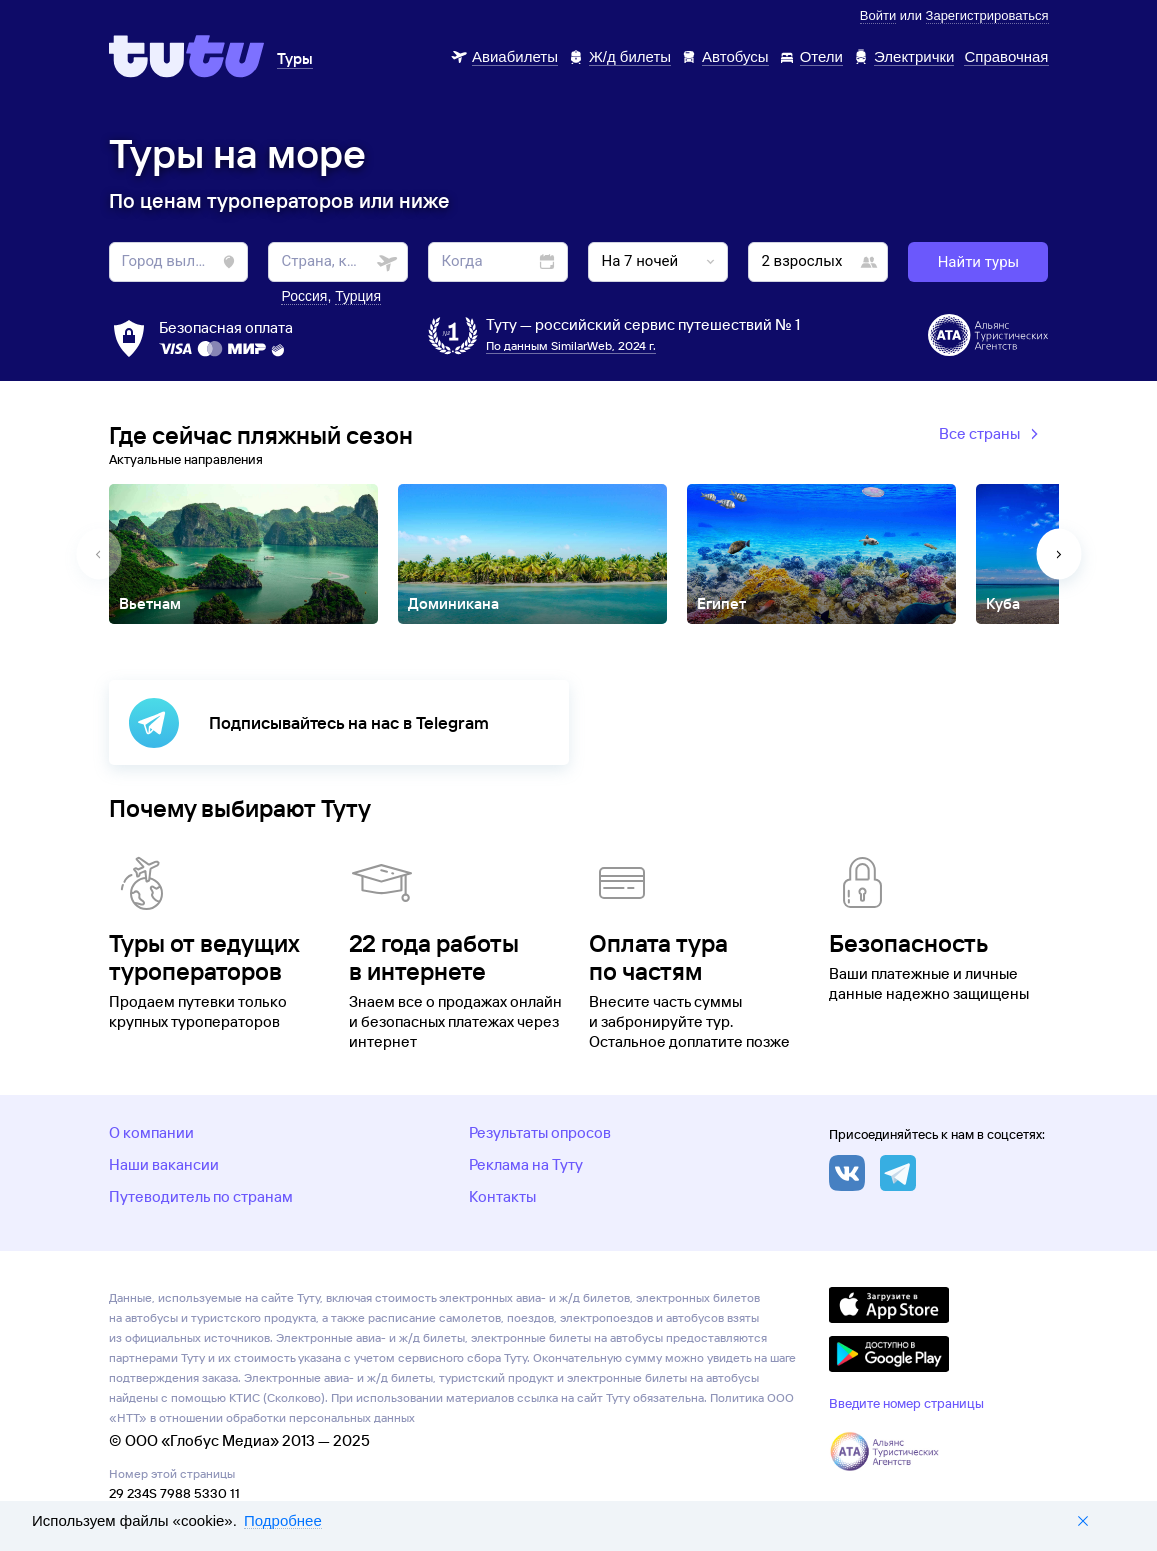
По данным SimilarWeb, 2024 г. (571, 345)
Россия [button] (304, 296)
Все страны (991, 435)
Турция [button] (358, 296)
